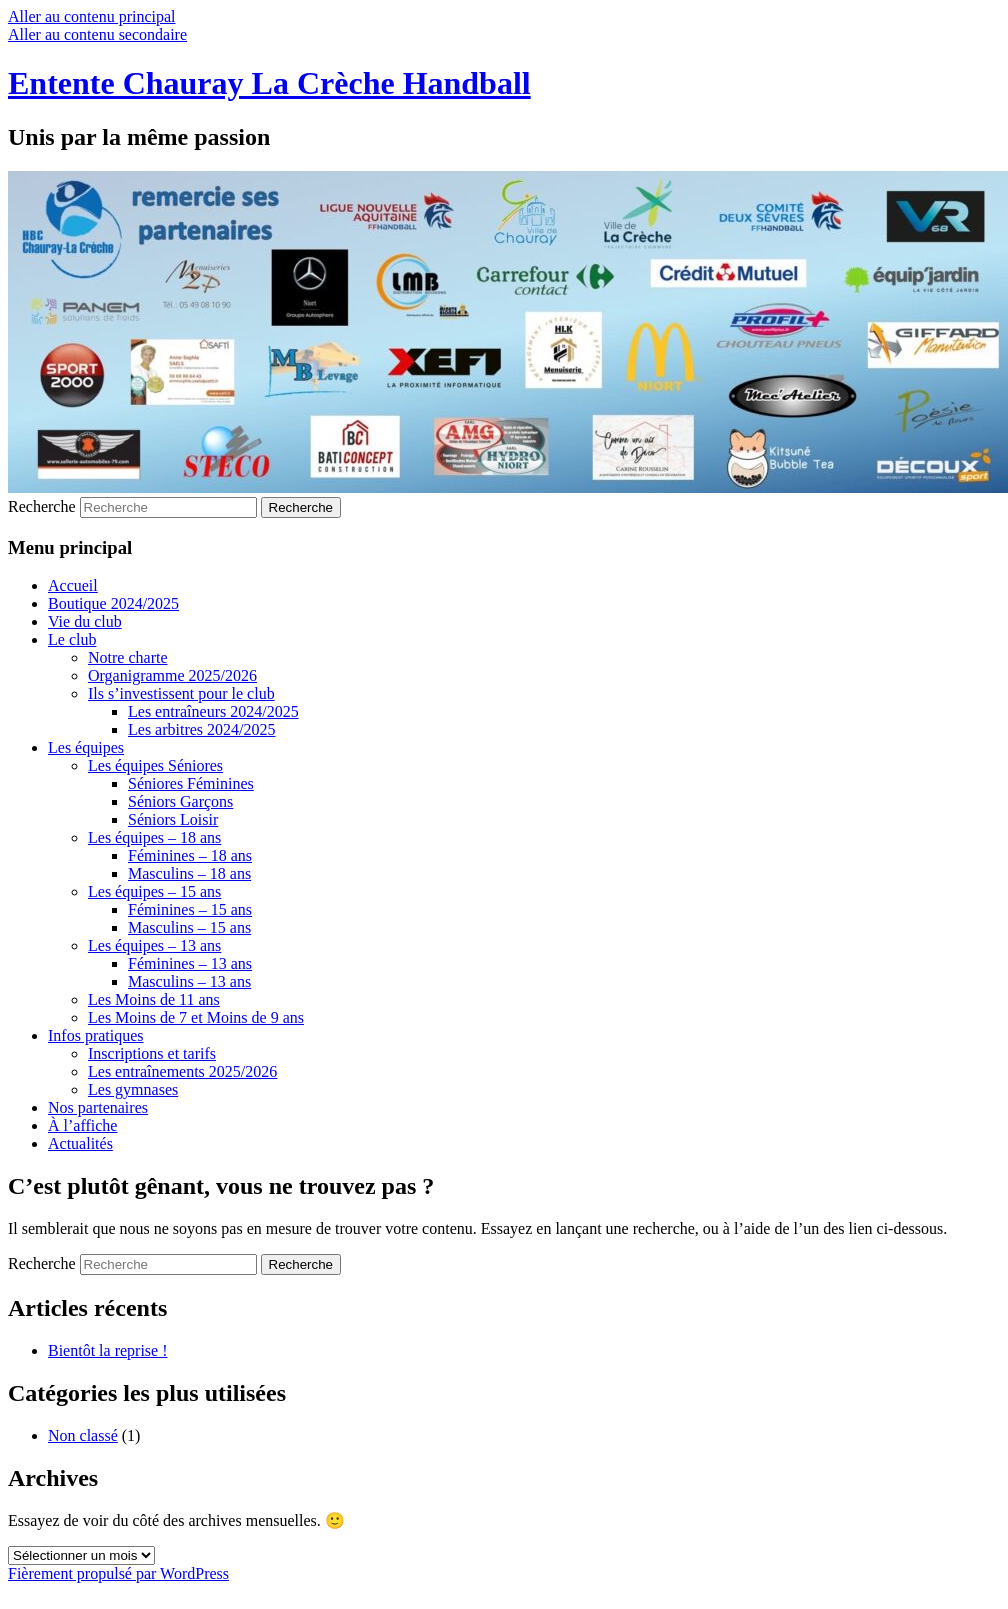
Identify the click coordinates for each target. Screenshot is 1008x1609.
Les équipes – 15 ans (154, 891)
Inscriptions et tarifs (152, 1053)
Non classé (83, 1435)
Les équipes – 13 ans (154, 945)
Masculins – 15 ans (189, 927)
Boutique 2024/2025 (113, 603)
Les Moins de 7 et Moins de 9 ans (196, 1017)
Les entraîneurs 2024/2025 (213, 711)
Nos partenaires (98, 1107)
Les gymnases (133, 1089)
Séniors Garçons (180, 801)
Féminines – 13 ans (190, 963)
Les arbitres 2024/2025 (202, 729)
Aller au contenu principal (92, 16)
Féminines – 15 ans (190, 909)
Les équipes (86, 747)
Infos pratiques (96, 1035)
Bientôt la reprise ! (108, 1350)
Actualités (80, 1143)
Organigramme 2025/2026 (172, 675)
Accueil (73, 585)
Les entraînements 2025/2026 (182, 1071)
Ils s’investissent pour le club (181, 693)
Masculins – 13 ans (189, 981)
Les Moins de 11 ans (154, 999)
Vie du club (85, 621)
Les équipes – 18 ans (154, 837)
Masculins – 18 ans (189, 873)
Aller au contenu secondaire (97, 34)
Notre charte (128, 657)
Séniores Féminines (191, 783)
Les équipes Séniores (155, 765)
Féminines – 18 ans (190, 855)
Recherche (42, 506)
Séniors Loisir (173, 819)
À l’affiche (82, 1125)
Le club (72, 639)
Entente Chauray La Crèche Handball (269, 83)
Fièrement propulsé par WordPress (118, 1573)
